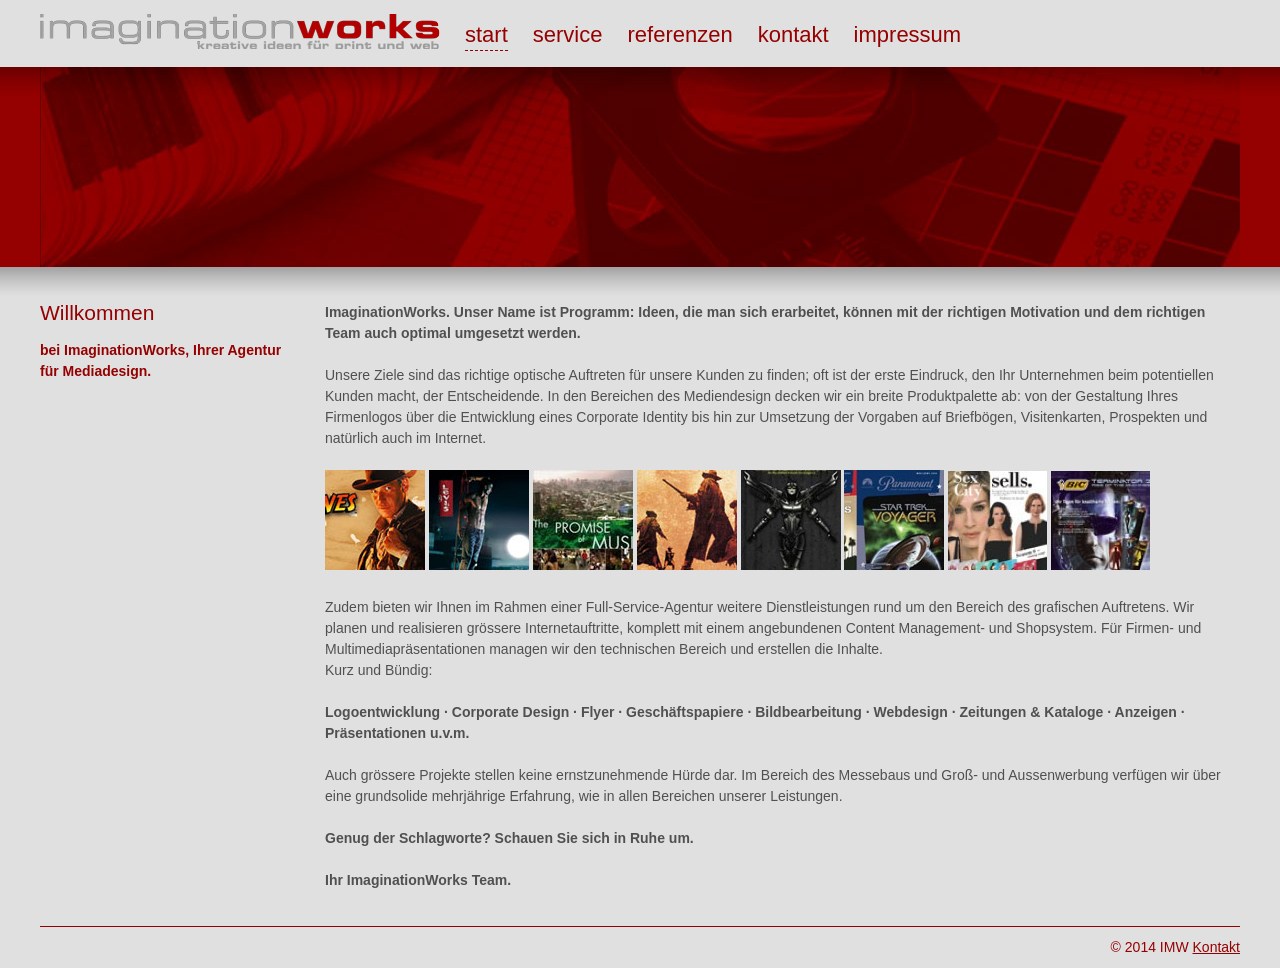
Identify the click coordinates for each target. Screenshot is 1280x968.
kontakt (793, 34)
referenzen (679, 34)
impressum (908, 34)
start (486, 34)
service (568, 34)
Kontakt (1216, 947)
